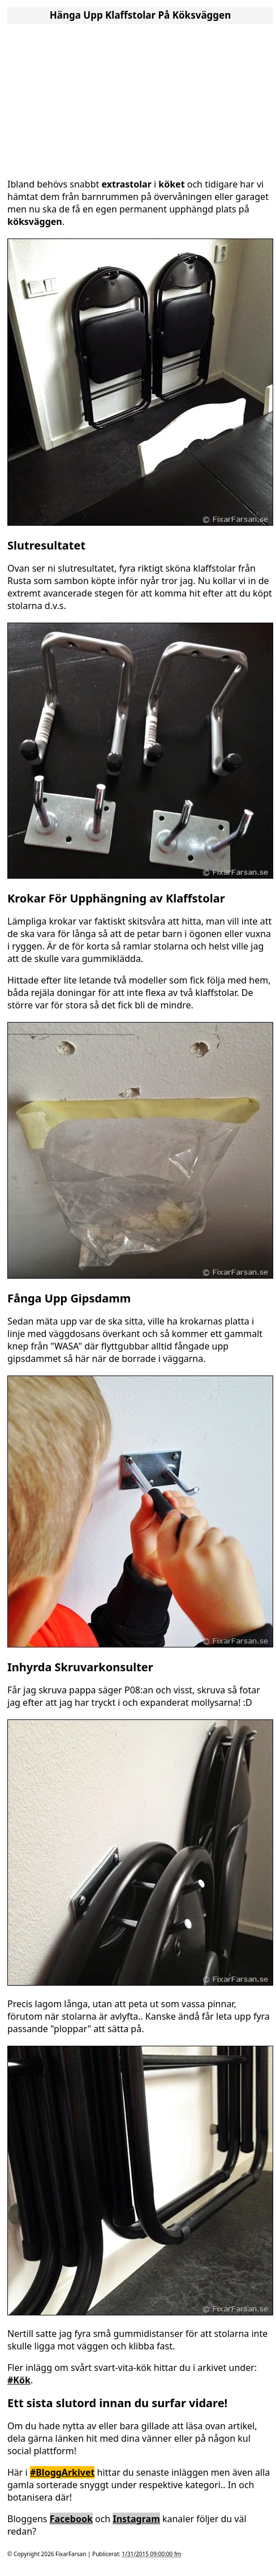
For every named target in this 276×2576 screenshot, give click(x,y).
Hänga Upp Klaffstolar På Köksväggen (140, 15)
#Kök (19, 2380)
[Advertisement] (140, 98)
